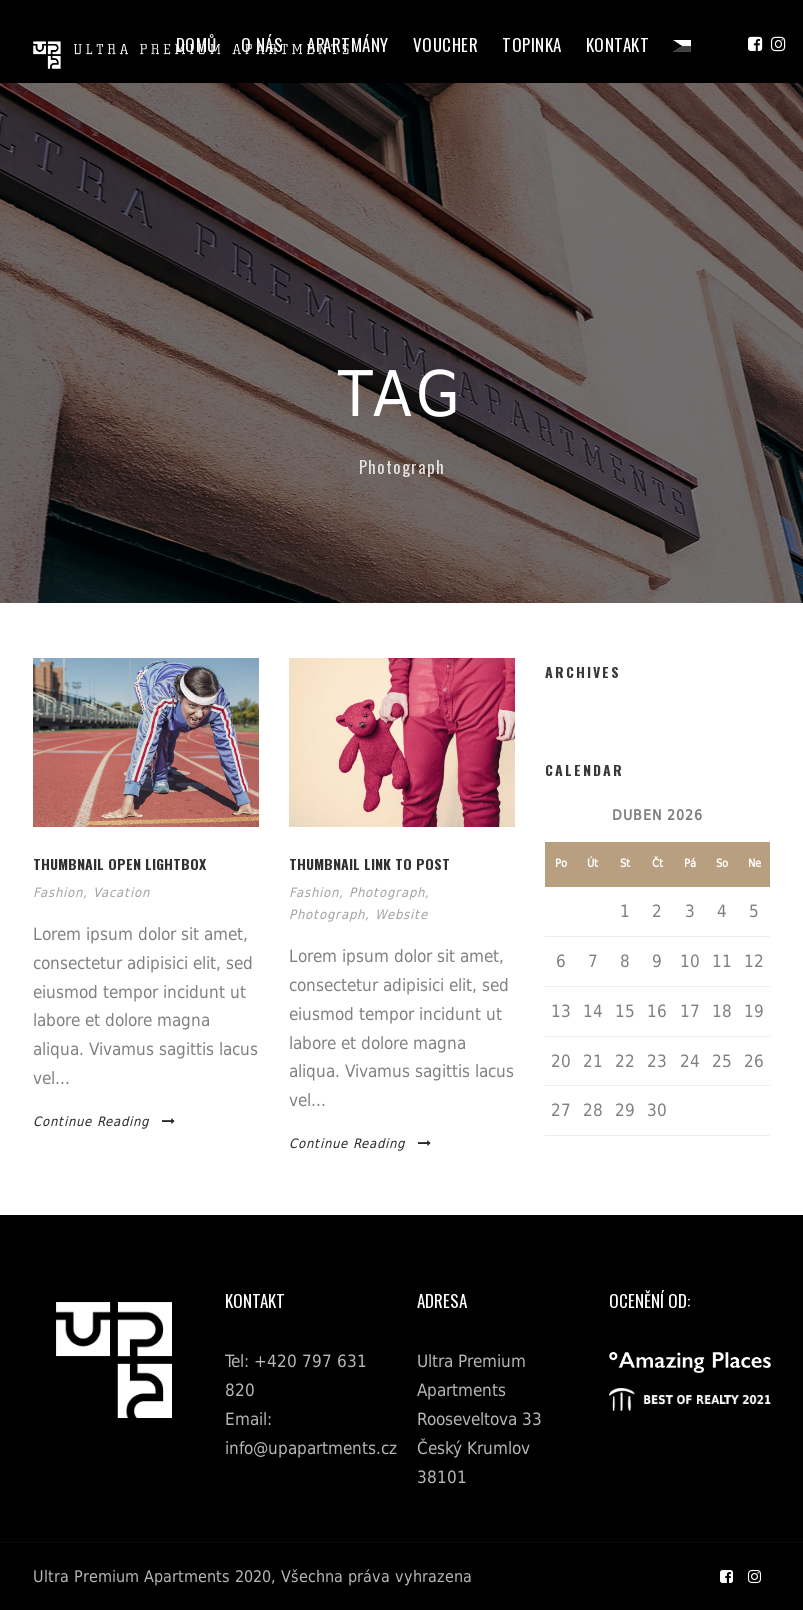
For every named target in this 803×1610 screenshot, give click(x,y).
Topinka (532, 44)
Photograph (387, 892)
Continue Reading (104, 1121)
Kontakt (618, 44)
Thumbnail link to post (369, 863)
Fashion (58, 892)
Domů (196, 44)
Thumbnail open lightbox (119, 863)
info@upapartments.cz (311, 1448)
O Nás (262, 44)
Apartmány (348, 44)
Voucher (446, 44)
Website (401, 914)
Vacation (121, 892)
